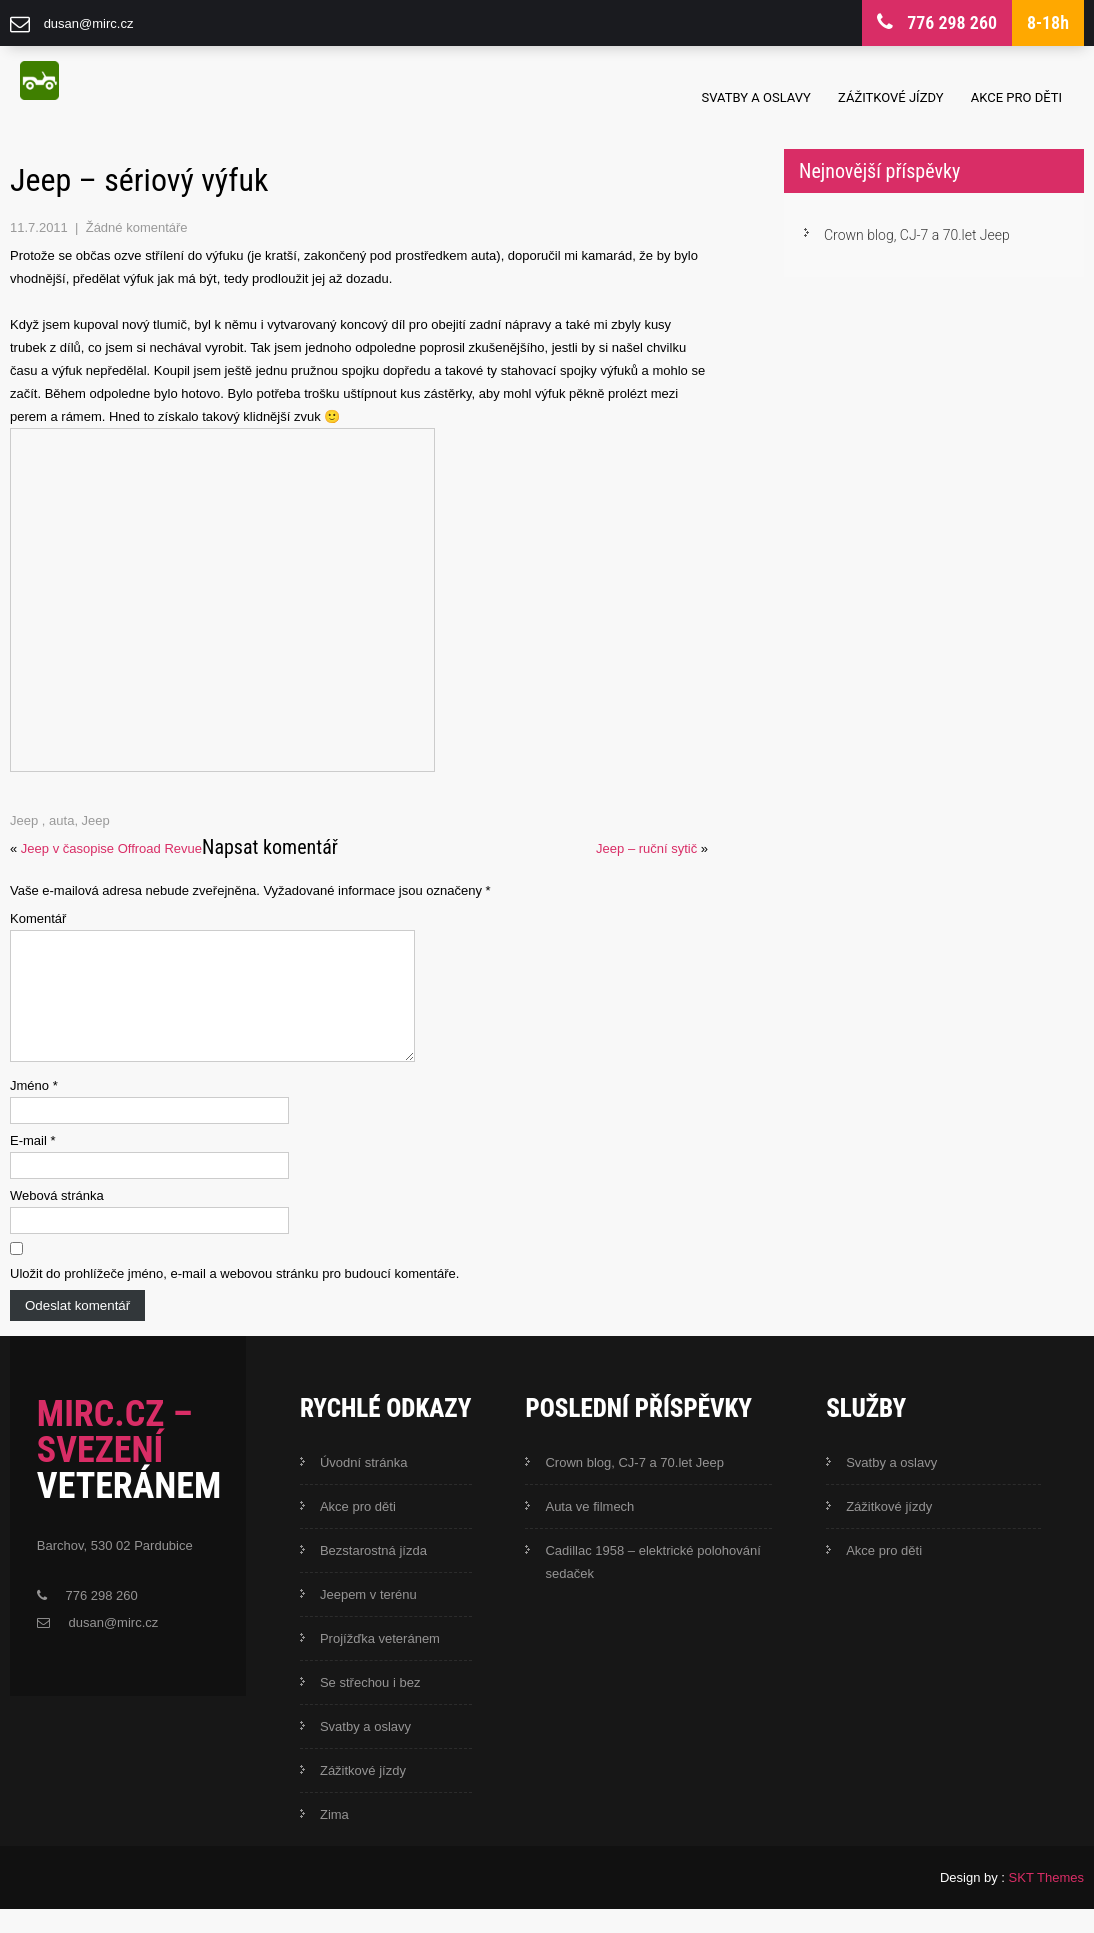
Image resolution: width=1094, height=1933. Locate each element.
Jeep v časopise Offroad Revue (111, 848)
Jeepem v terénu (368, 1618)
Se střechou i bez (370, 1706)
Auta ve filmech (589, 1530)
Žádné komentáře (137, 227)
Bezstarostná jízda (373, 1574)
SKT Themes (1046, 1901)
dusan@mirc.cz (89, 23)
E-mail (33, 1164)
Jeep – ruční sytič (646, 848)
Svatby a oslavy (756, 97)
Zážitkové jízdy (890, 97)
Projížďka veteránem (380, 1662)
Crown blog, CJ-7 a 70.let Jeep (917, 235)
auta (61, 820)
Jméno (34, 1109)
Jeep (24, 820)
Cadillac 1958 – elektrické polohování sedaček (652, 1586)
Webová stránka (57, 1219)
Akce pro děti (1016, 97)
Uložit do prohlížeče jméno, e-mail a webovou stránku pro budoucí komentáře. (234, 1297)
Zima (334, 1838)
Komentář (38, 918)
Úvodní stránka (363, 1486)
